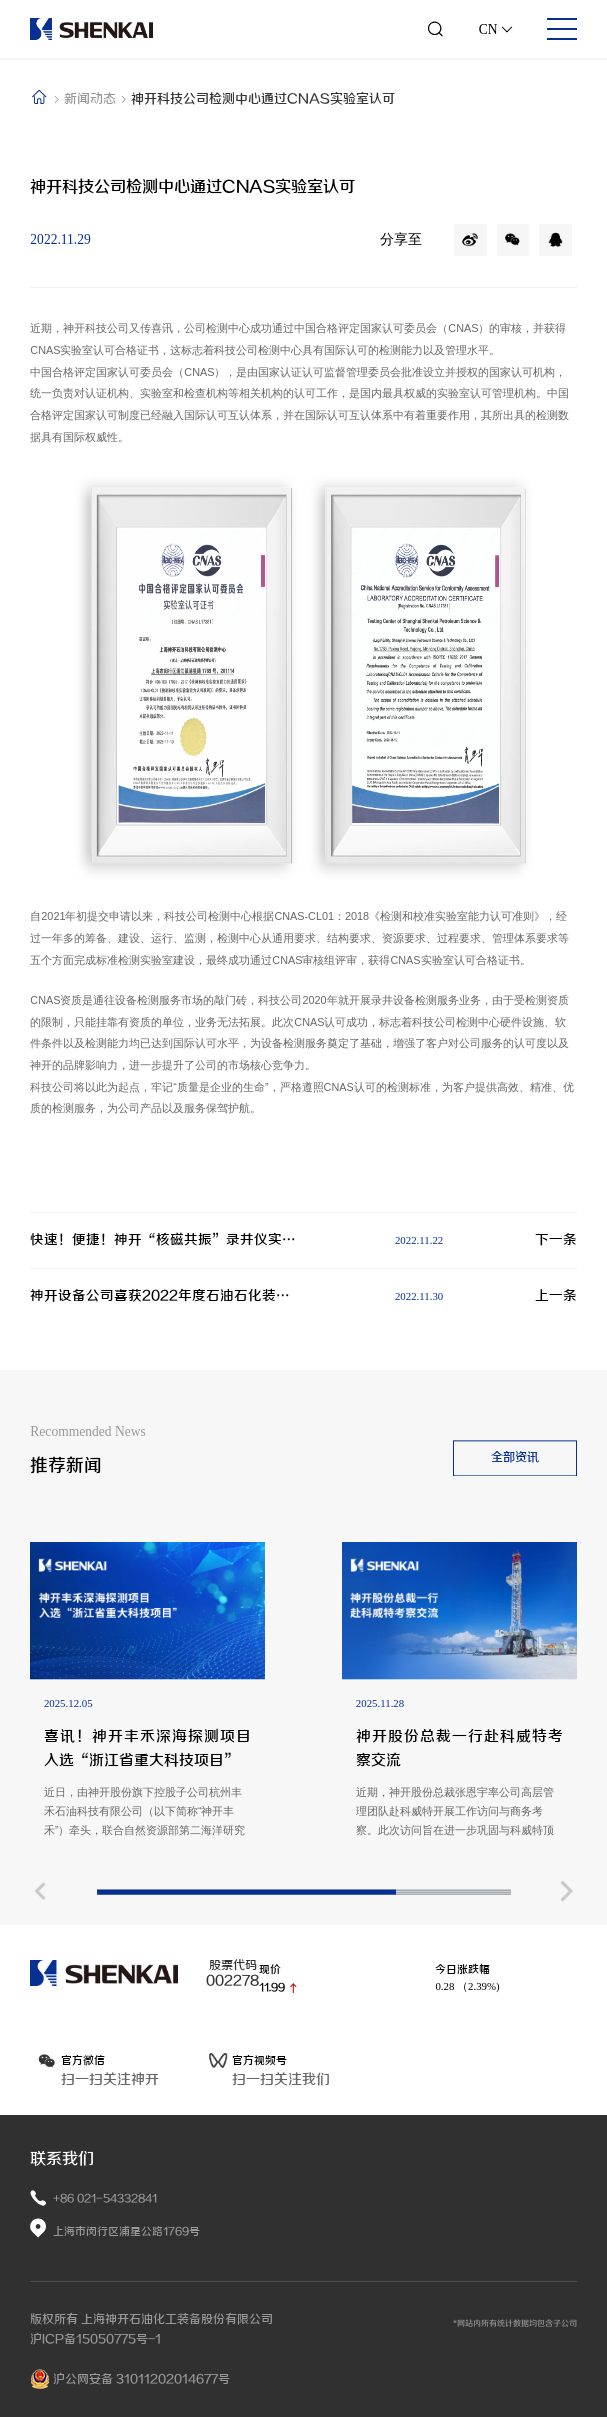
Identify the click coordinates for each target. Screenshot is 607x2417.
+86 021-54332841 (105, 2198)
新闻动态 (91, 99)
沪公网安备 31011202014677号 (130, 2379)
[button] (39, 2038)
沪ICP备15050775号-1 (95, 2339)
